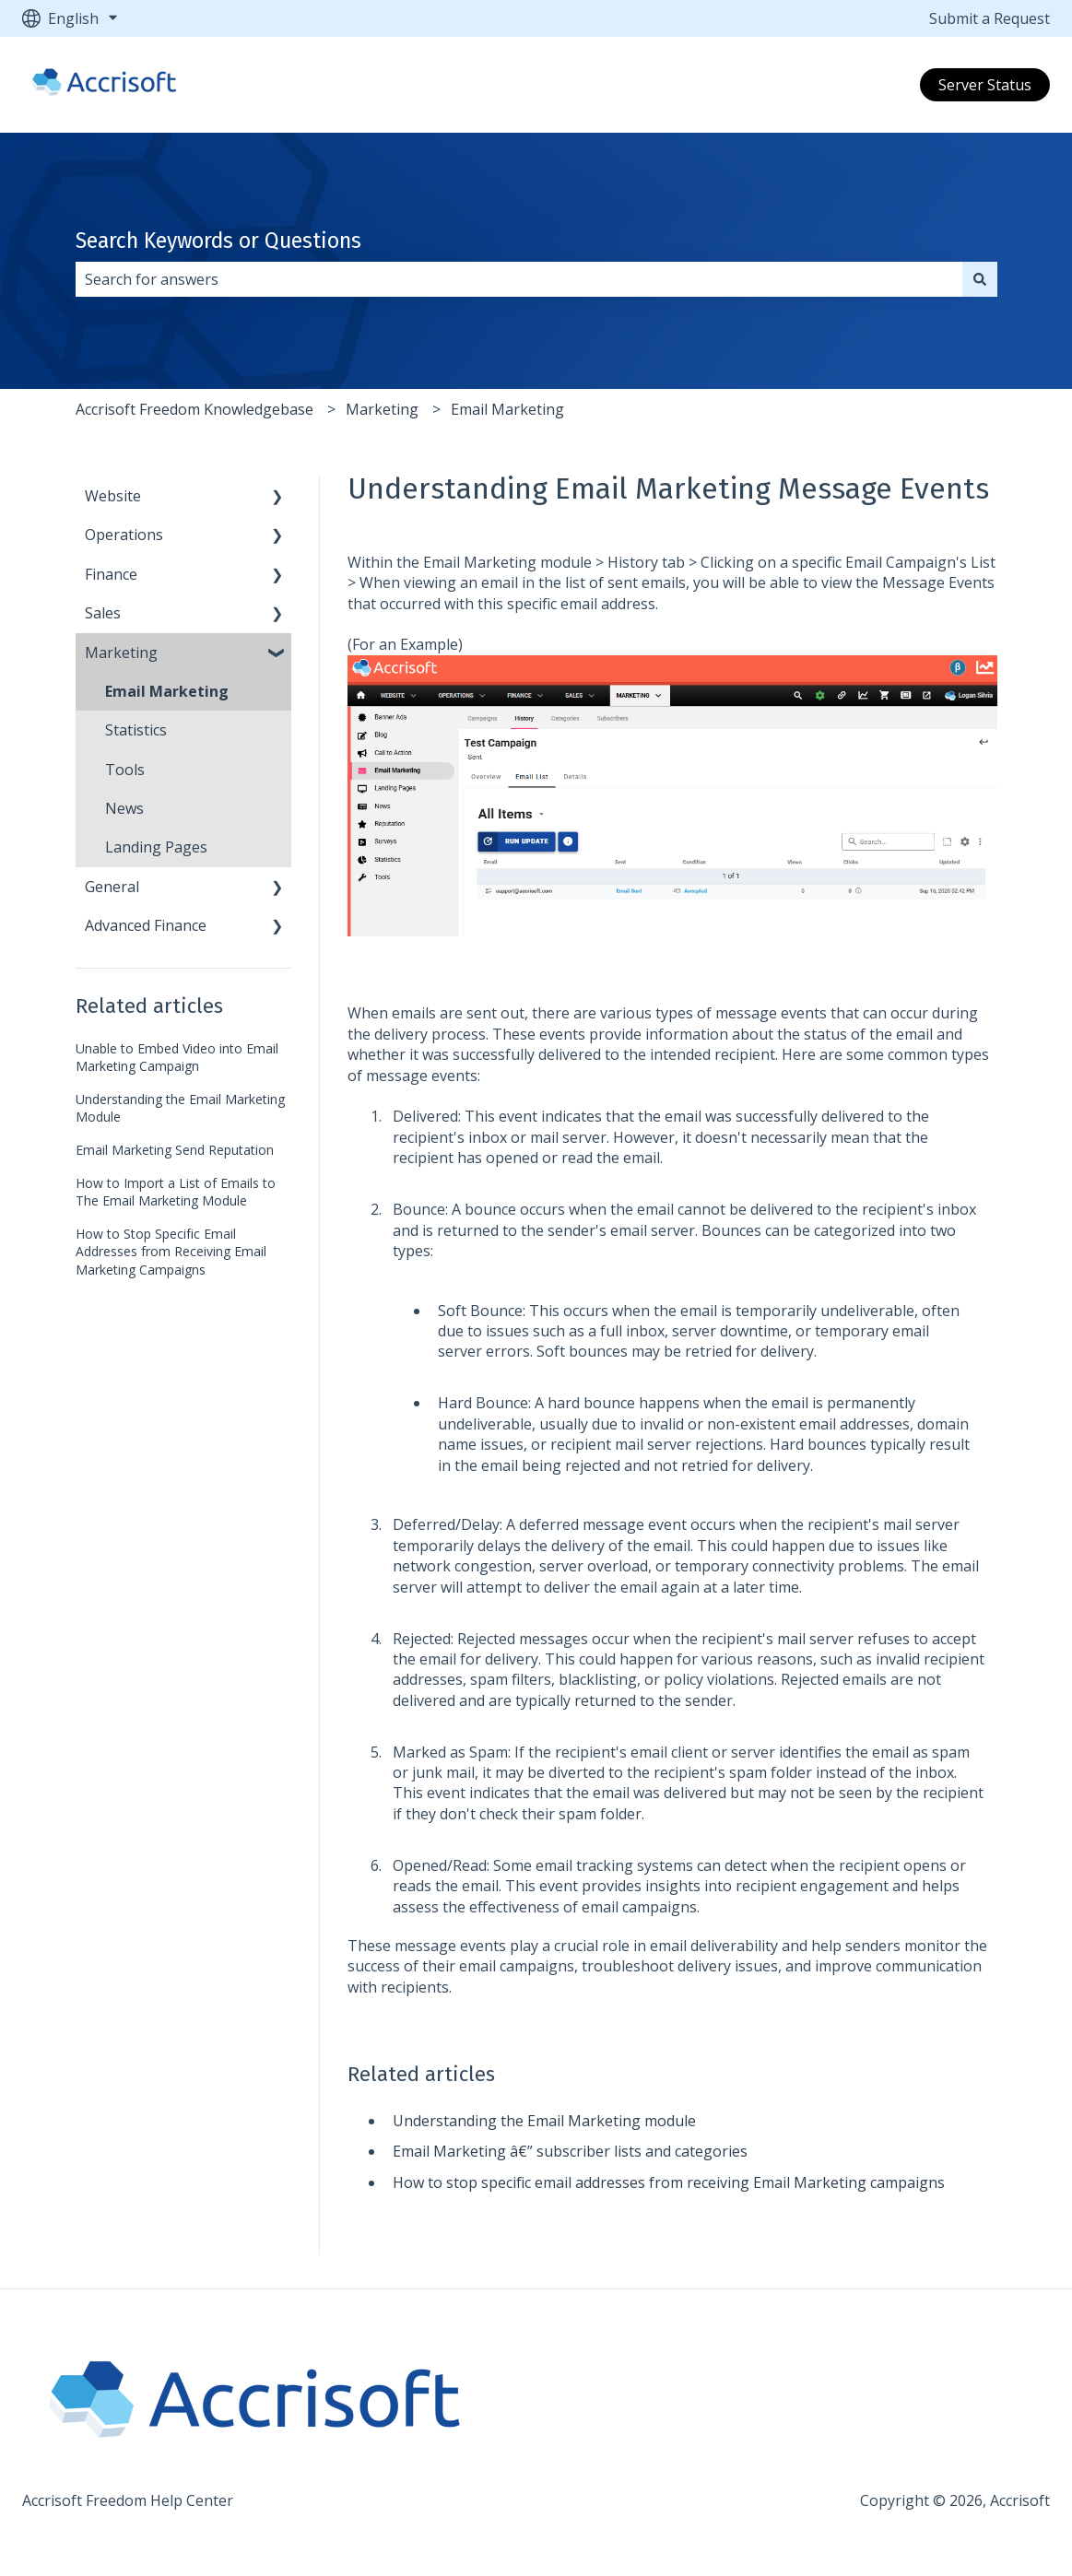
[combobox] (519, 279)
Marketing (382, 409)
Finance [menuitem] (111, 574)
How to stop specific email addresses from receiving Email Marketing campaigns (669, 2182)
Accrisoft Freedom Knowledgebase (194, 409)
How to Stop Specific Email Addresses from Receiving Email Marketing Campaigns (171, 1251)
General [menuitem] (112, 886)
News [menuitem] (124, 808)
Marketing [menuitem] (121, 652)
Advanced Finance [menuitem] (145, 925)
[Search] (979, 279)
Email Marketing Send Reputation (175, 1150)
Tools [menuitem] (125, 769)
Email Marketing (507, 409)
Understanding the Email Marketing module (544, 2121)
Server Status (984, 85)
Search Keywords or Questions (218, 240)
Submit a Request (989, 18)
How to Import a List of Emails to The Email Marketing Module (176, 1192)
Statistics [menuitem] (136, 730)
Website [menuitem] (113, 496)
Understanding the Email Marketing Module (180, 1108)
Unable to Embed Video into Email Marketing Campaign (177, 1058)
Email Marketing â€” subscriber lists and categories (570, 2151)
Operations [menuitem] (124, 534)
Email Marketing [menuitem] (167, 691)
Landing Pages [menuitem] (156, 847)
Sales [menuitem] (103, 613)
